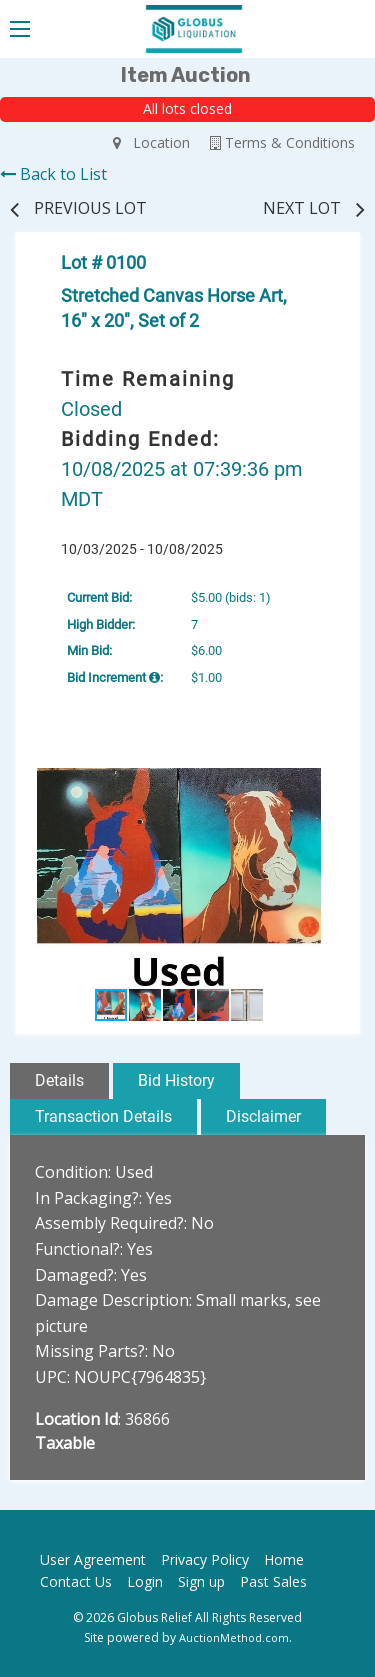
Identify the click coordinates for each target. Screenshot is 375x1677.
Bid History (176, 1080)
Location (151, 142)
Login (145, 1581)
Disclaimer (263, 1116)
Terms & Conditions (282, 142)
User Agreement (93, 1559)
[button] (325, 786)
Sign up (201, 1581)
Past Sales (273, 1581)
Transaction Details (103, 1116)
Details (59, 1080)
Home (284, 1559)
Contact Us (76, 1581)
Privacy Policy (205, 1559)
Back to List (53, 174)
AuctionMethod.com (234, 1637)
